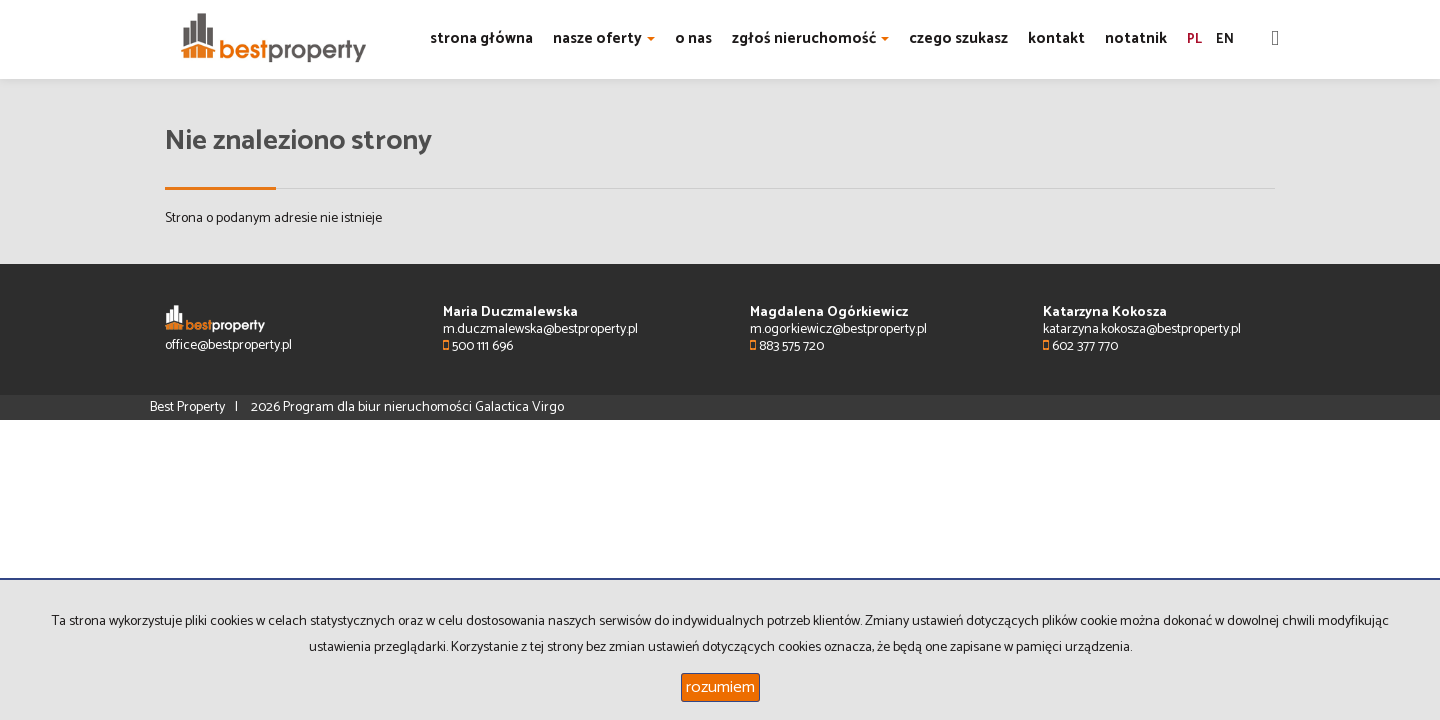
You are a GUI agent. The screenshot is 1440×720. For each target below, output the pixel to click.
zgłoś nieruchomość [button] (810, 38)
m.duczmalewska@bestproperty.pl (540, 329)
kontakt (1056, 38)
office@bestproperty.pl (228, 345)
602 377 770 (1080, 346)
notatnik (1136, 38)
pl (1194, 39)
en (1225, 39)
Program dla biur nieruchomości (379, 407)
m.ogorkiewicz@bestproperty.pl (838, 329)
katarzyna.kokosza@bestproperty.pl (1142, 329)
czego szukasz (958, 38)
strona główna (481, 38)
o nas (693, 38)
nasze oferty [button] (604, 38)
